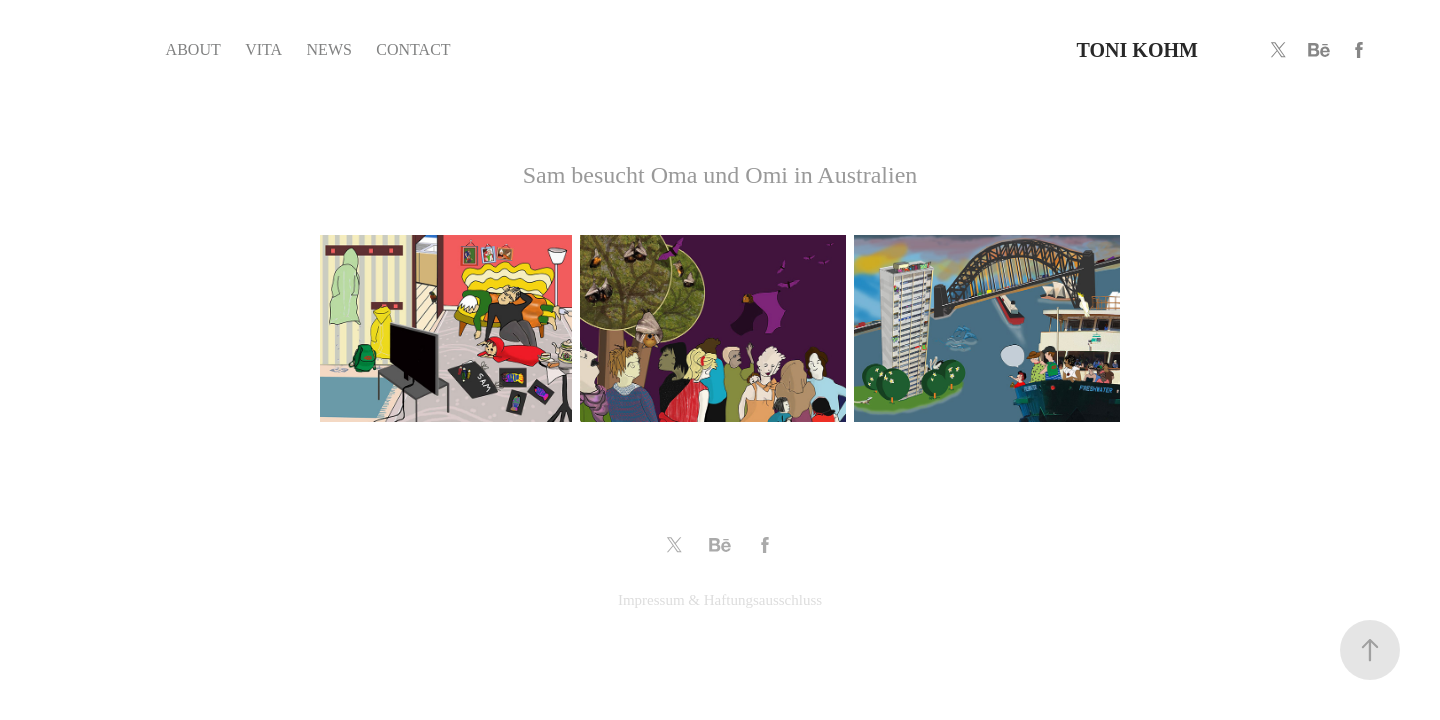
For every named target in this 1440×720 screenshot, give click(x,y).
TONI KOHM (1137, 50)
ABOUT (193, 49)
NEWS (329, 49)
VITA (263, 49)
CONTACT (413, 49)
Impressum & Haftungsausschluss (720, 600)
